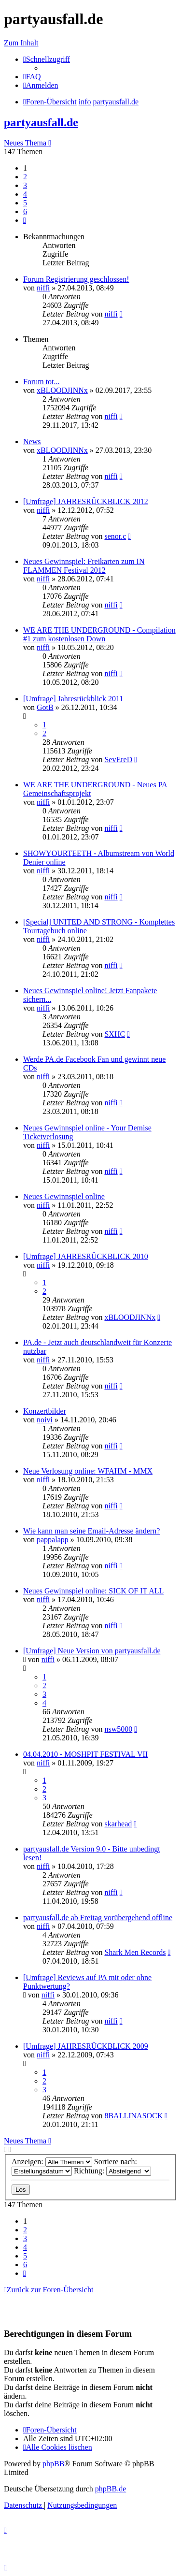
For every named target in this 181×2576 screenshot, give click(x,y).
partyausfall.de (41, 122)
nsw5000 (118, 1729)
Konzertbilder (44, 1411)
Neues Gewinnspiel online (64, 1196)
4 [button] (25, 194)
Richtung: (112, 2171)
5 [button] (25, 203)
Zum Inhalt (21, 43)
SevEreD (118, 759)
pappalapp (53, 1539)
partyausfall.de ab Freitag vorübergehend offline (97, 1917)
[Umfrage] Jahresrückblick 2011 (73, 699)
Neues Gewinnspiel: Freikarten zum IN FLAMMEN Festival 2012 (83, 565)
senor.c (115, 536)
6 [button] (25, 211)
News (32, 441)
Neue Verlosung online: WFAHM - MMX (88, 1471)
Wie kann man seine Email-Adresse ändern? (91, 1531)
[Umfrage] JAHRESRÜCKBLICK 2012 (85, 501)
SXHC (114, 1034)
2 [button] (25, 177)
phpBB (53, 2464)
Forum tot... (41, 381)
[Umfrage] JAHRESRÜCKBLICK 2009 (85, 2046)
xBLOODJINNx (62, 390)
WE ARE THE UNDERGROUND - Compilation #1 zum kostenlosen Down (99, 634)
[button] (24, 220)
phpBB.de (110, 2489)
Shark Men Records (135, 1952)
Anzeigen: (52, 2161)
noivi (45, 1420)
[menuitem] (32, 76)
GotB (45, 707)
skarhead (118, 1824)
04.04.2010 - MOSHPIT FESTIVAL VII (85, 1754)
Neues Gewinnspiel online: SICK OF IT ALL (93, 1591)
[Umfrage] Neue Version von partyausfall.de (92, 1651)
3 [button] (25, 185)
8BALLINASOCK (133, 2116)
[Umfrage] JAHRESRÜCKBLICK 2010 (85, 1256)
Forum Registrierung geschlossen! (76, 279)
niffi (43, 288)
